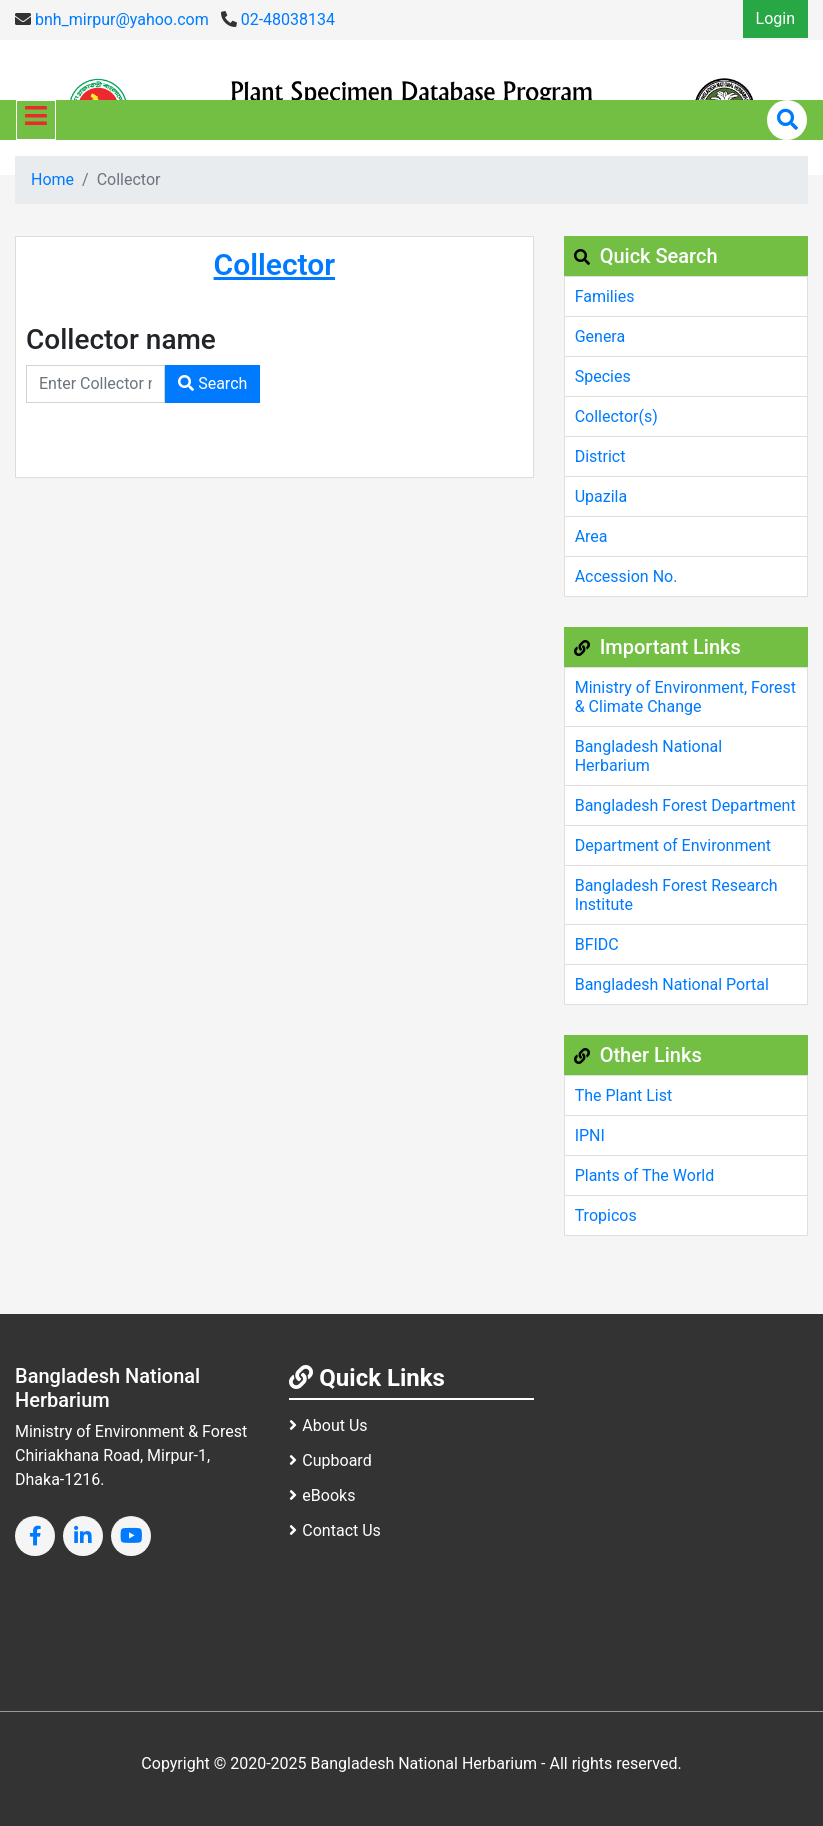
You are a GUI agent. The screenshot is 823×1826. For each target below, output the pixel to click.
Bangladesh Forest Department (685, 805)
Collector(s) (616, 416)
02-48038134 (278, 19)
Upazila (601, 496)
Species (603, 376)
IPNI (590, 1135)
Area (591, 536)
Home (52, 179)
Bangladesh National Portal (672, 984)
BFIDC (597, 944)
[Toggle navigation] (36, 120)
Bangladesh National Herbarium (648, 756)
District (600, 456)
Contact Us (335, 1530)
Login (775, 18)
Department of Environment (673, 845)
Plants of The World (645, 1175)
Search (212, 383)
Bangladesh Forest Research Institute (676, 895)
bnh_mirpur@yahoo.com (112, 19)
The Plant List (624, 1095)
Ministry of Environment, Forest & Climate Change (685, 697)
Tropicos (606, 1215)
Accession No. (626, 576)
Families (605, 296)
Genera (600, 336)
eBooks (322, 1495)
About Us (328, 1425)
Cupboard (330, 1460)
